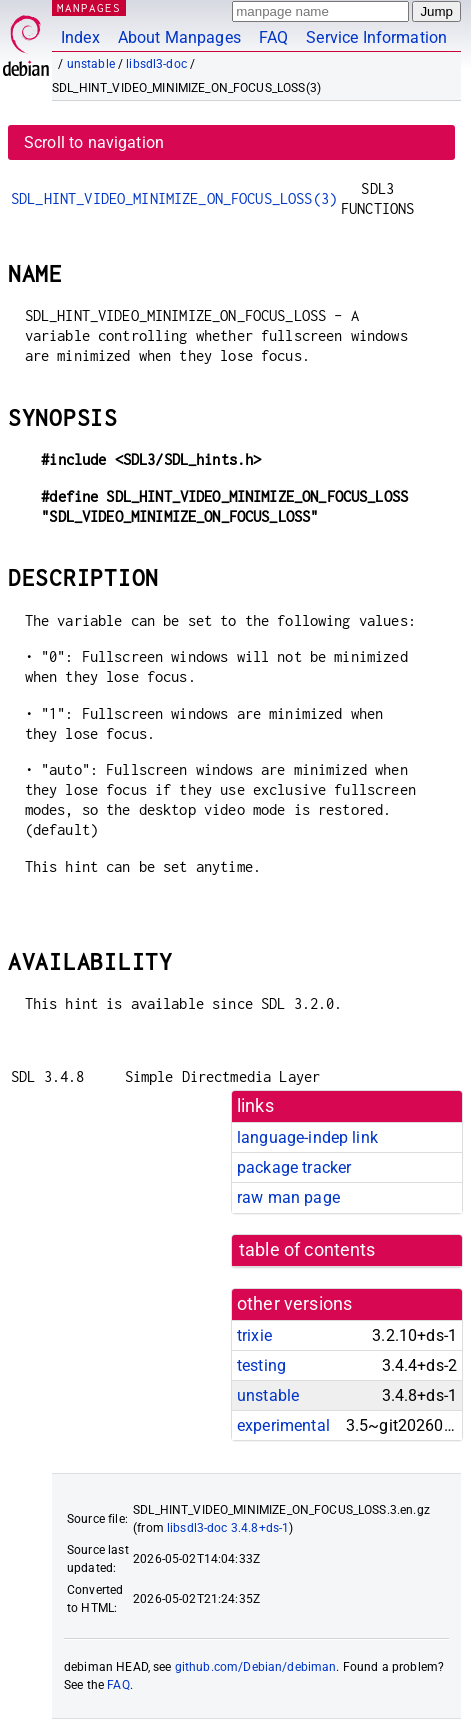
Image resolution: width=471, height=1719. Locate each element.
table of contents (307, 1250)
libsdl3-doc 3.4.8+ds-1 (228, 1528)
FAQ (273, 37)
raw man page (288, 1197)
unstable (91, 64)
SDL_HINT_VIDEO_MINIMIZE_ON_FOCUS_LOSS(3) (174, 198)
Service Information (376, 37)
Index (80, 37)
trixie (254, 1335)
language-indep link (307, 1137)
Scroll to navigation (94, 142)
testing (261, 1365)
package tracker (294, 1167)
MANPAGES (89, 7)
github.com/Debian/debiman (256, 1667)
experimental (283, 1425)
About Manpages (179, 37)
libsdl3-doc (156, 64)
